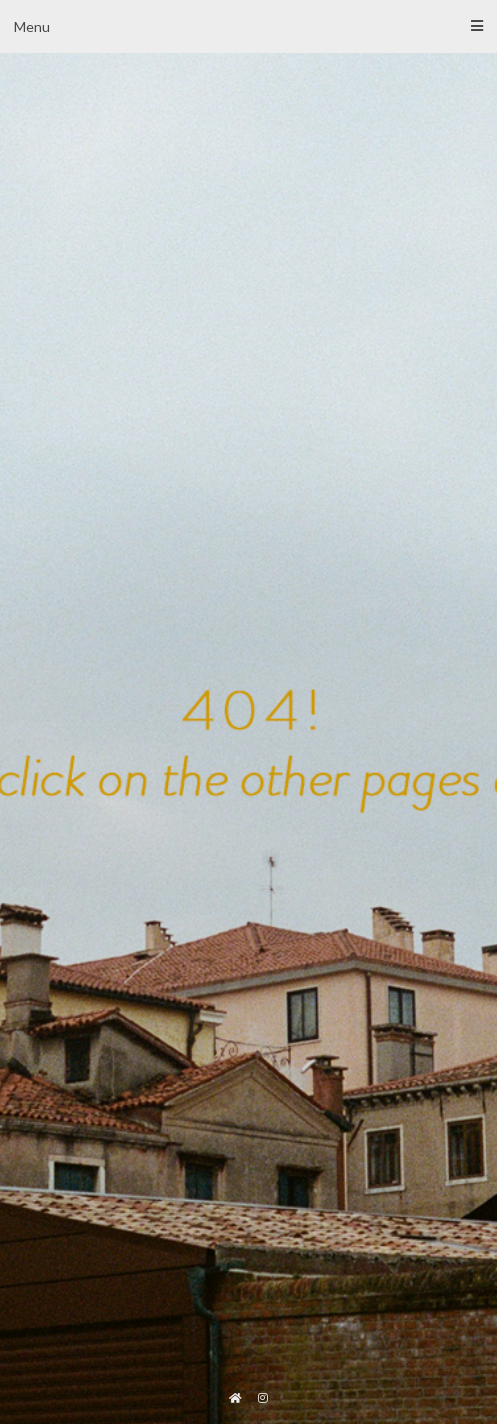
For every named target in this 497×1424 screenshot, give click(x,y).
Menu (248, 26)
